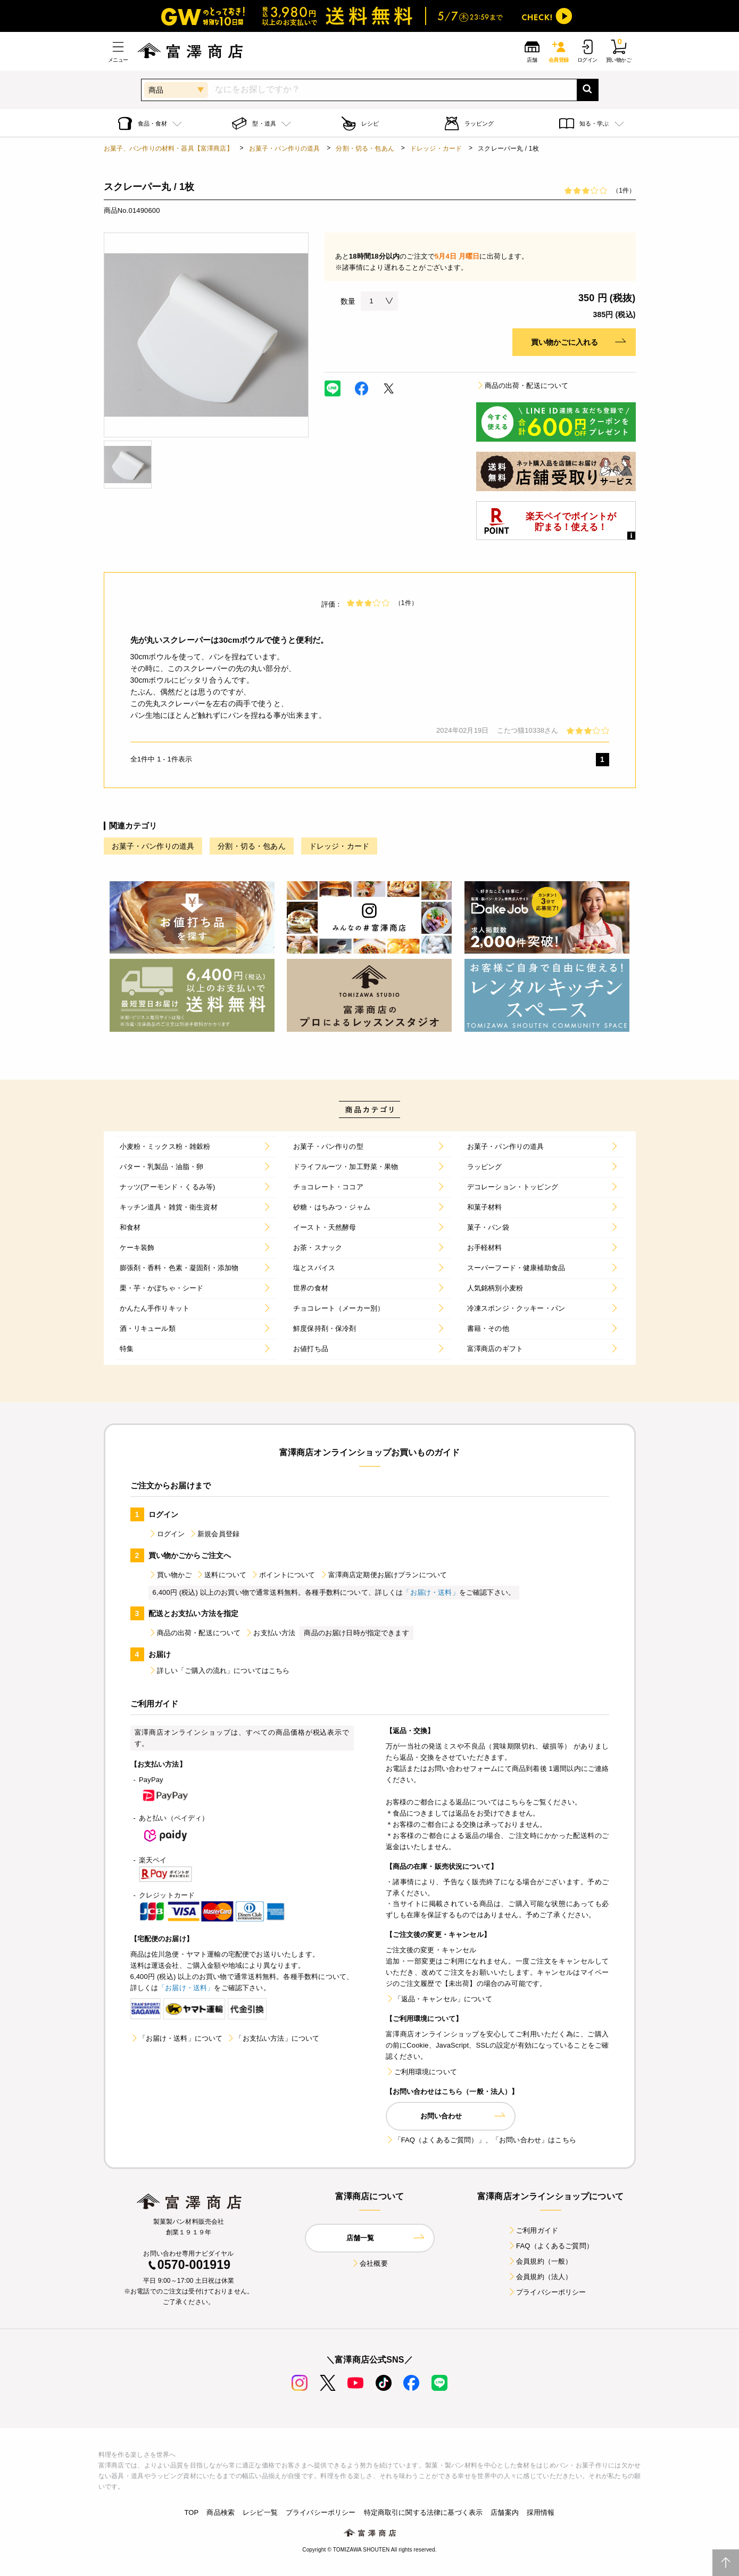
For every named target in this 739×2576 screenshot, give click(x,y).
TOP (191, 2512)
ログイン (166, 1534)
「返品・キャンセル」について (439, 1999)
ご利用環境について (421, 2072)
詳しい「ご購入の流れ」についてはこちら (219, 1671)
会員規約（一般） (540, 2261)
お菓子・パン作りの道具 (284, 148)
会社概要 (369, 2263)
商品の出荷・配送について (522, 386)
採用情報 (541, 2512)
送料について (221, 1575)
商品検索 (220, 2512)
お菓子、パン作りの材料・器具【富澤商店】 (168, 148)
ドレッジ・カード (436, 148)
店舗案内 (505, 2512)
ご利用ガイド (533, 2230)
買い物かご (170, 1575)
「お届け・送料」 (431, 1592)
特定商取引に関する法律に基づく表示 (423, 2512)
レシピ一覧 (260, 2512)
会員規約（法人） (540, 2277)
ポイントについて (283, 1575)
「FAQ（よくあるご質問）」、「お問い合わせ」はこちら (481, 2140)
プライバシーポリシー (547, 2292)
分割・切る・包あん (365, 148)
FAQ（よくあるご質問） (550, 2246)
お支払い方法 (270, 1633)
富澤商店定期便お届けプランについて (383, 1575)
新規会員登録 (214, 1534)
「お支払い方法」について (273, 2038)
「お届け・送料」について (176, 2038)
